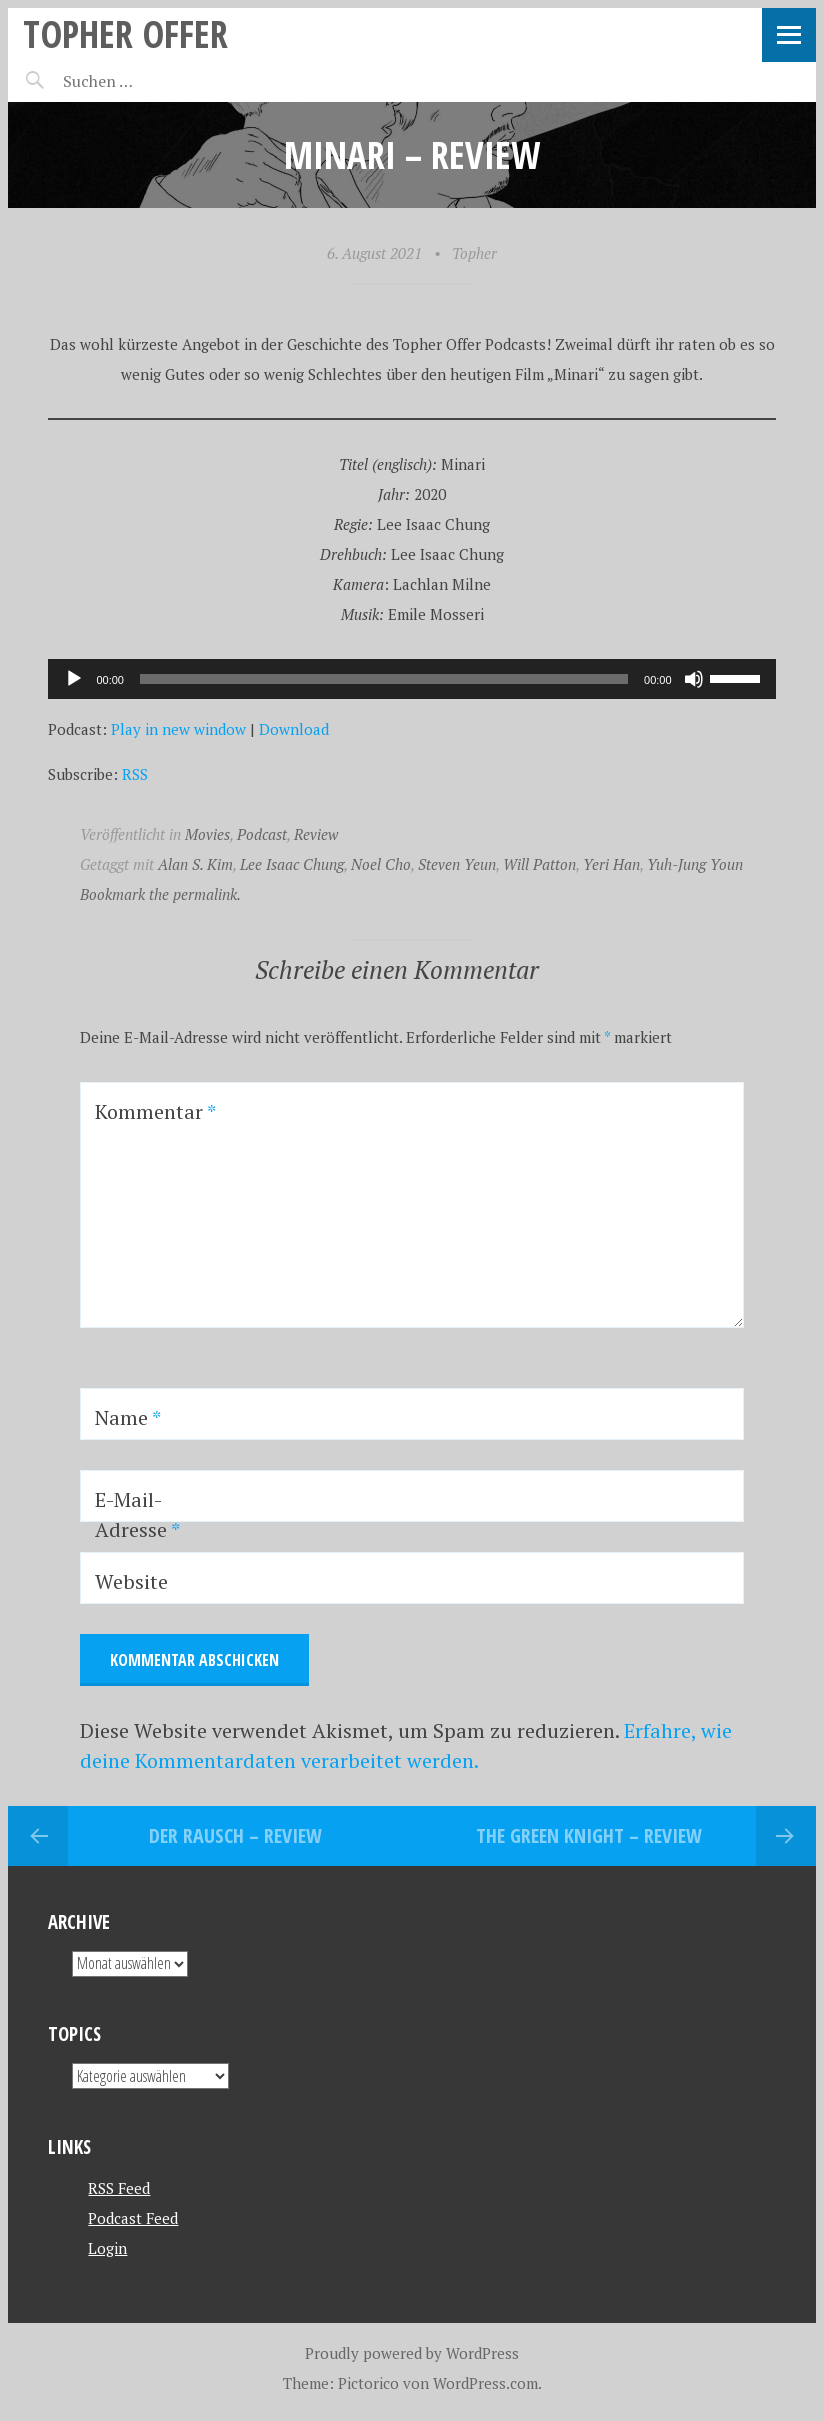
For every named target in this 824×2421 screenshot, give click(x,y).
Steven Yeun (457, 864)
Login (107, 2248)
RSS (135, 774)
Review (316, 834)
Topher (474, 253)
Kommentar (155, 1111)
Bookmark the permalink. (160, 894)
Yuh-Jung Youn (695, 864)
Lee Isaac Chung (292, 864)
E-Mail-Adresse (137, 1514)
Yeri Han (611, 864)
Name (128, 1417)
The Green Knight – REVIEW (589, 1835)
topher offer (125, 33)
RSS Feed (119, 2188)
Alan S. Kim (195, 864)
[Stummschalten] (694, 679)
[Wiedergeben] (74, 679)
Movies (207, 834)
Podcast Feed (133, 2218)
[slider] (384, 679)
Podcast (262, 834)
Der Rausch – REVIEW (235, 1835)
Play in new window (178, 729)
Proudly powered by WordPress (412, 2353)
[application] (411, 679)
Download (294, 729)
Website (131, 1581)
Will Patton (539, 864)
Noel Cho (381, 864)
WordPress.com (485, 2383)
